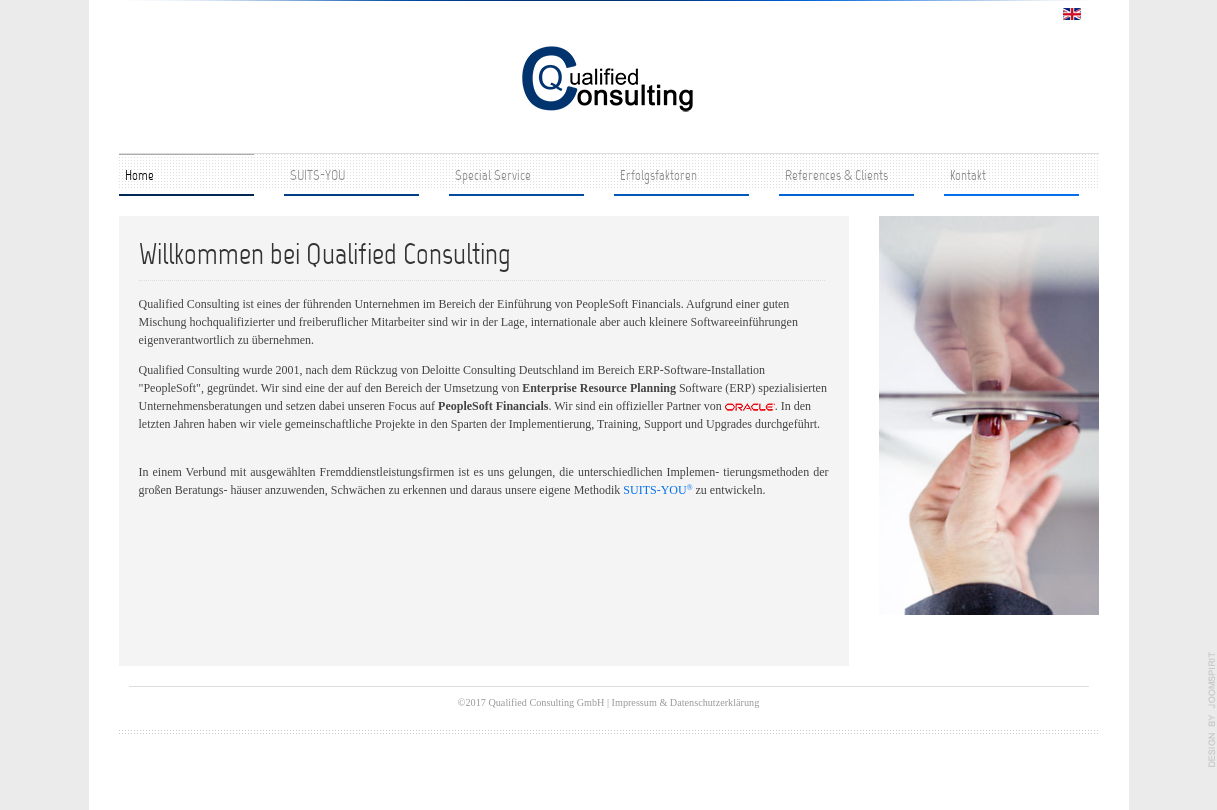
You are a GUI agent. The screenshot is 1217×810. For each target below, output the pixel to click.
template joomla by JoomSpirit (1212, 710)
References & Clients (836, 176)
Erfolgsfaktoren (658, 176)
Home (139, 176)
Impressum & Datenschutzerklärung (686, 702)
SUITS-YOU (317, 176)
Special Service (493, 176)
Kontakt (968, 176)
